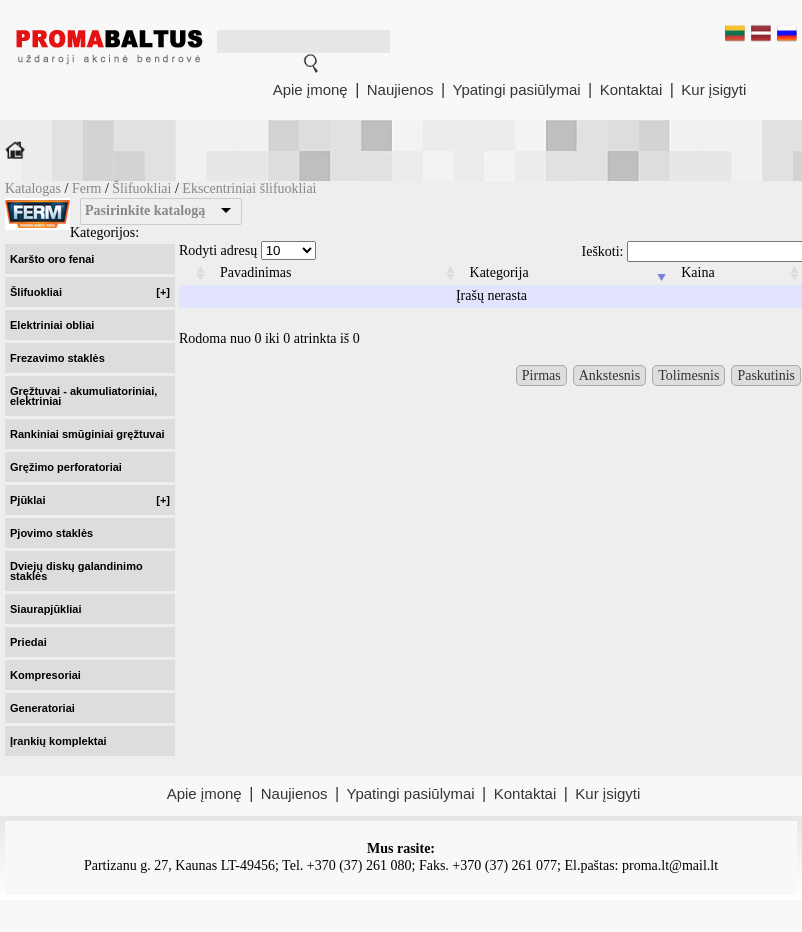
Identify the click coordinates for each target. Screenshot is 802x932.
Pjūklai (90, 500)
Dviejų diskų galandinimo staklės (76, 571)
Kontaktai (631, 89)
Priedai (28, 642)
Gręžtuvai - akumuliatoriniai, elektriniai (83, 396)
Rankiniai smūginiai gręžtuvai (87, 434)
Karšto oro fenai (52, 259)
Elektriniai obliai (52, 325)
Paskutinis (766, 375)
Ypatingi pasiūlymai (517, 89)
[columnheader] (194, 273)
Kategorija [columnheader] (499, 272)
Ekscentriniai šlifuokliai (249, 188)
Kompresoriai (45, 675)
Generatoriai (42, 708)
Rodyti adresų (247, 250)
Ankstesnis (609, 375)
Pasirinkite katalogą (145, 210)
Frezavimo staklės (57, 358)
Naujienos (400, 89)
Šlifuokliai (141, 188)
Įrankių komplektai (58, 741)
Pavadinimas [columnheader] (256, 272)
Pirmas (541, 375)
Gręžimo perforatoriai (66, 467)
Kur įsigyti (713, 89)
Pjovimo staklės (51, 533)
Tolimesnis (688, 375)
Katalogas (33, 188)
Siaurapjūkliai (46, 609)
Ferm (88, 188)
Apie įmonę (310, 89)
